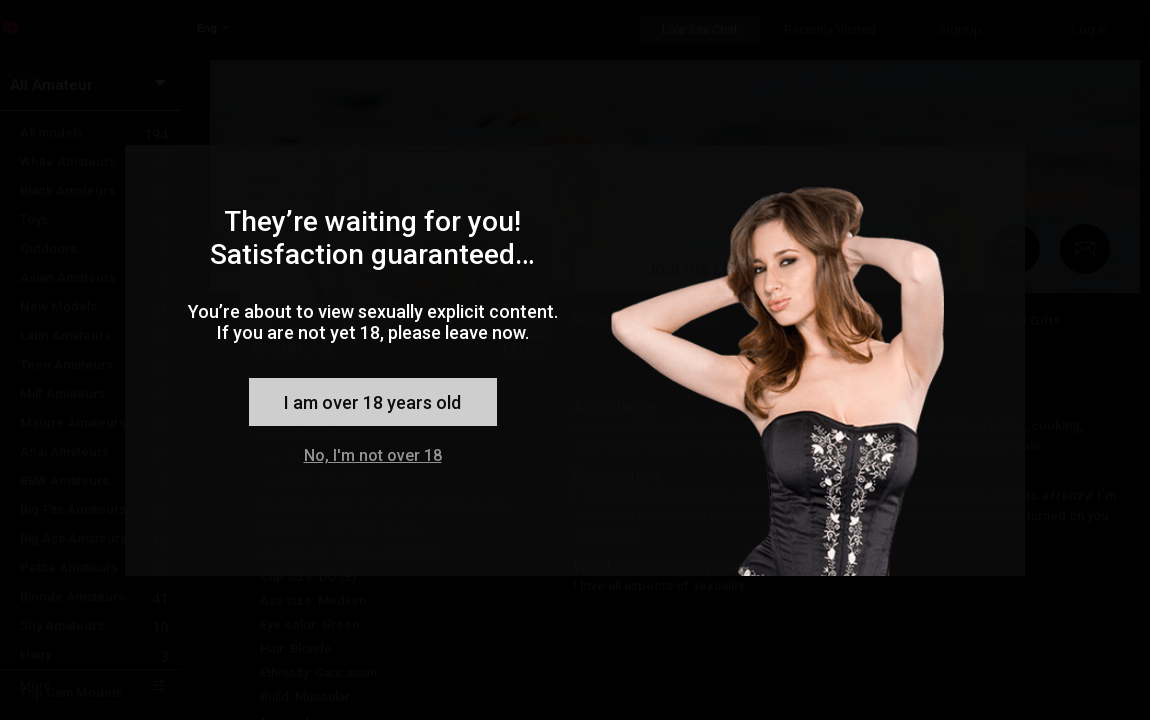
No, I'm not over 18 (373, 455)
